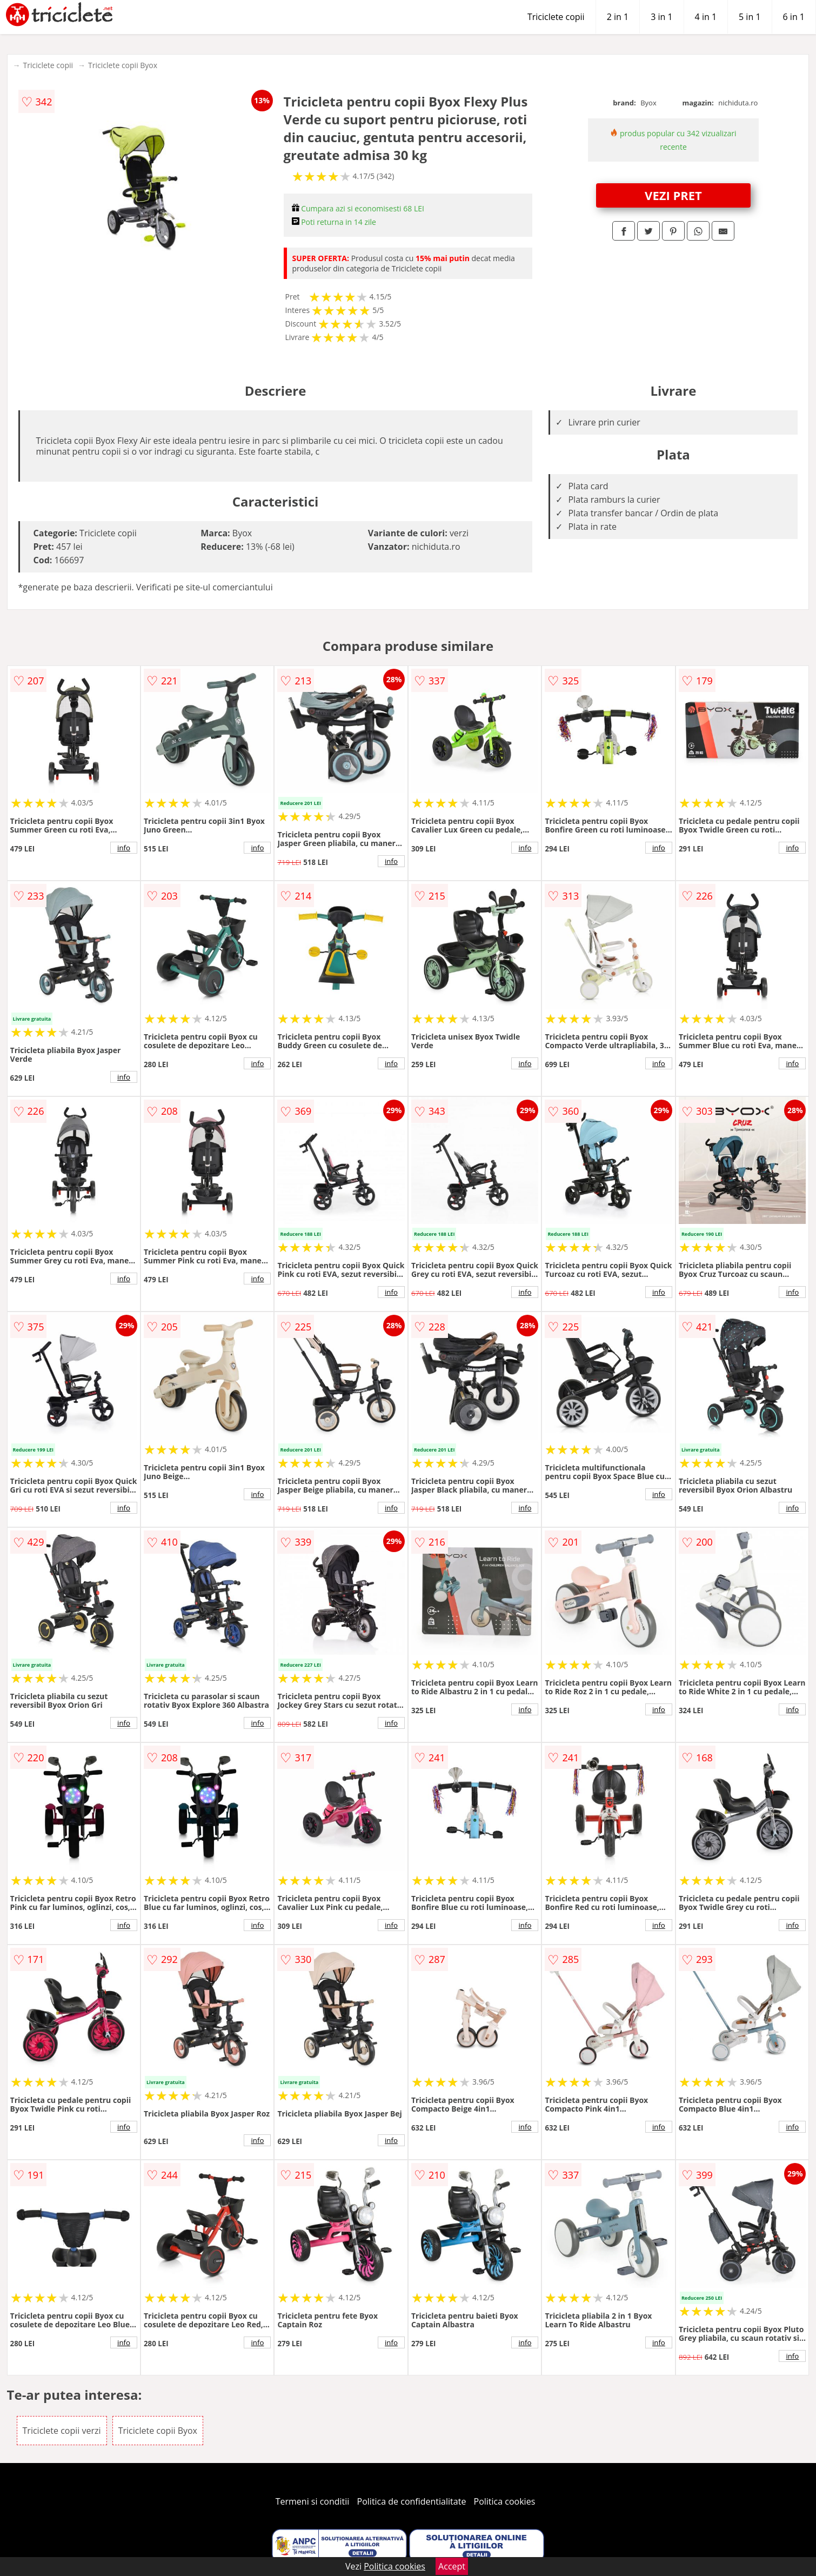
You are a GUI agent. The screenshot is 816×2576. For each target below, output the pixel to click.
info (123, 848)
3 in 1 (661, 17)
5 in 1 (749, 17)
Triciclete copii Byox (122, 65)
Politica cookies (505, 2501)
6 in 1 (794, 17)
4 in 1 (706, 17)
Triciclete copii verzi (62, 2431)
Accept (451, 2566)
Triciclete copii (556, 17)
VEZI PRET (673, 195)
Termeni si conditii (313, 2501)
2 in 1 (617, 17)
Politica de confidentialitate (411, 2501)
